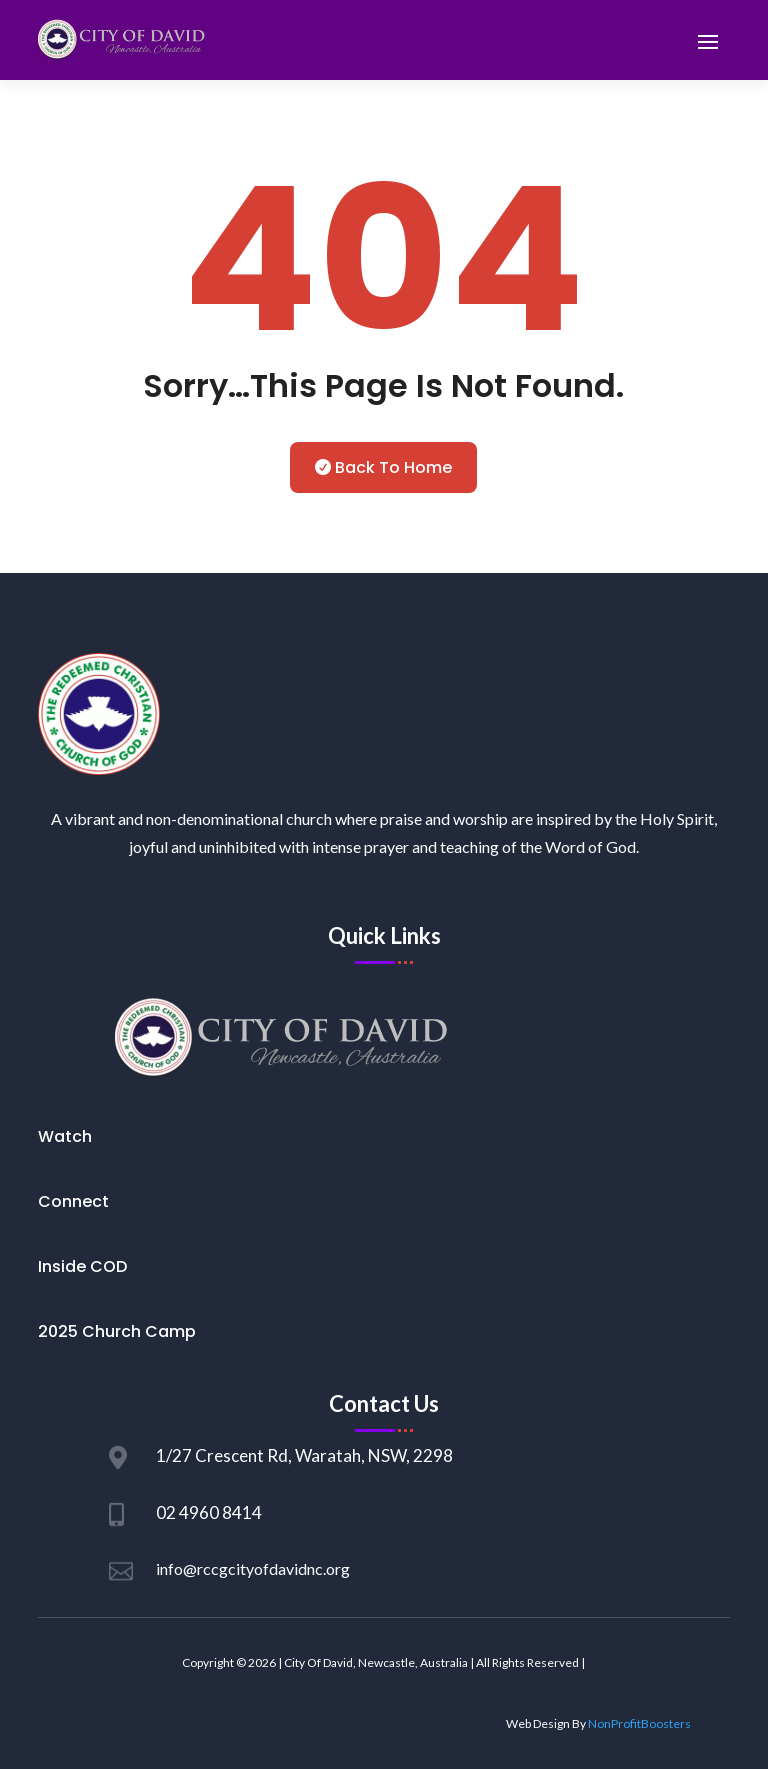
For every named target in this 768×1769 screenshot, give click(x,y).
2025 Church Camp (117, 1331)
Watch (65, 1136)
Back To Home (393, 467)
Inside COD (82, 1266)
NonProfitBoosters (639, 1723)
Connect (73, 1201)
